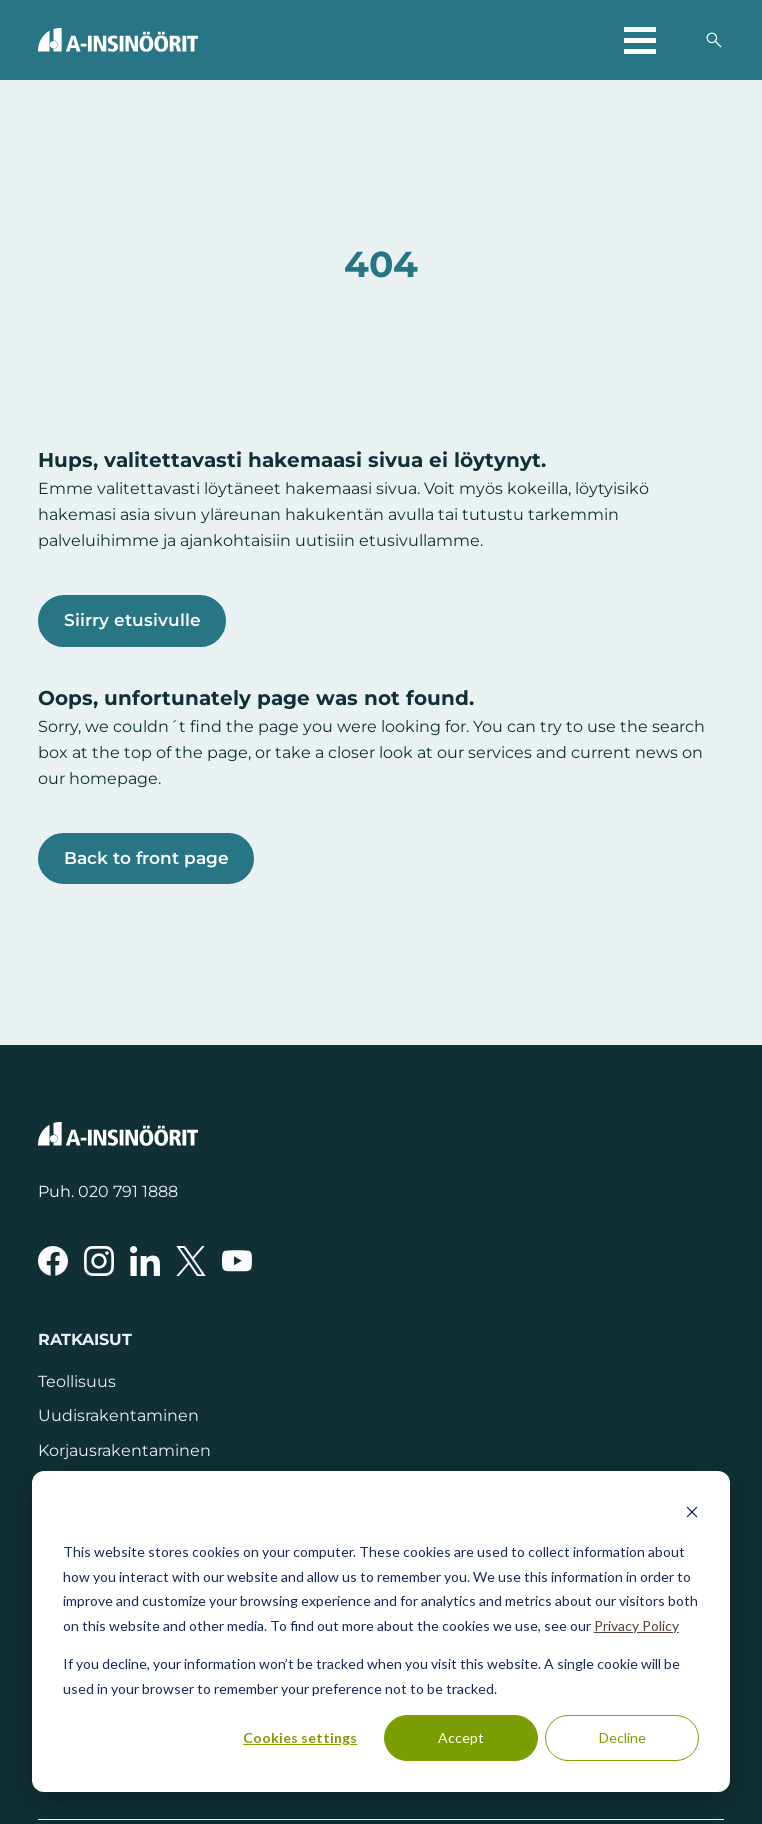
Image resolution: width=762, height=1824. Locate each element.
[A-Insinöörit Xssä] (191, 1261)
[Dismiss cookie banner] (692, 1514)
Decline (622, 1737)
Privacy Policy (636, 1625)
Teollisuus (77, 1381)
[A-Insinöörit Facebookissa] (53, 1261)
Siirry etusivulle (132, 620)
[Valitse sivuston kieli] (680, 40)
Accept (461, 1737)
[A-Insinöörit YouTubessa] (237, 1261)
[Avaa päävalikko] (640, 40)
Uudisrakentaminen (118, 1415)
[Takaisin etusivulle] (118, 40)
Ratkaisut (85, 1339)
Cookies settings (300, 1737)
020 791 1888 (128, 1191)
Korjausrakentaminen (124, 1450)
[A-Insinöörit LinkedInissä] (145, 1261)
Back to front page (146, 858)
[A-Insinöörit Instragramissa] (99, 1261)
